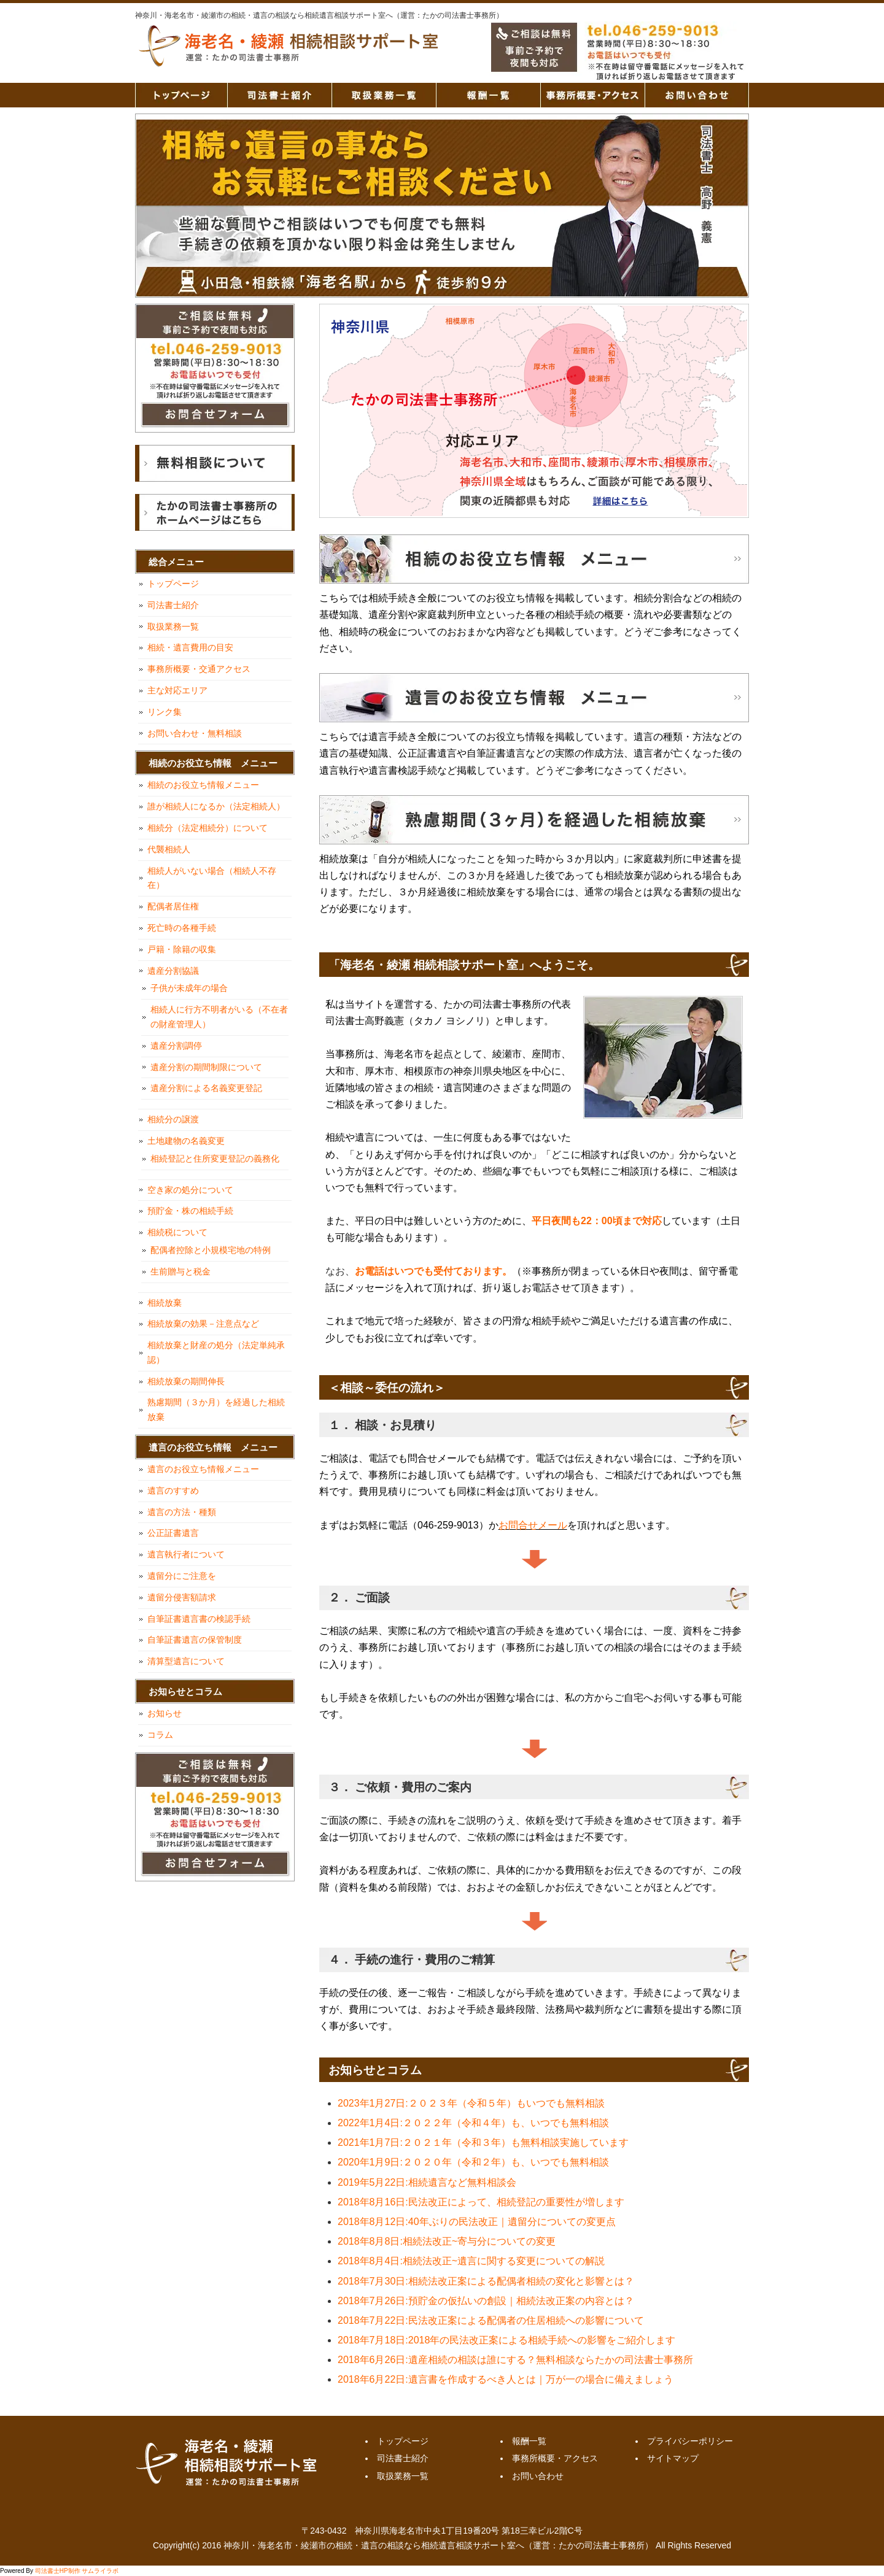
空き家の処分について (190, 1190)
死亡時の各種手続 (181, 928)
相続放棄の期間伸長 (186, 1381)
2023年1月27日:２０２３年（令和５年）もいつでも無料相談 (471, 2103)
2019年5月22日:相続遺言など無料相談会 (427, 2182)
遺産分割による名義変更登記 (206, 1088)
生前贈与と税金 (180, 1271)
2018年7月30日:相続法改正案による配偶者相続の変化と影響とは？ (486, 2281)
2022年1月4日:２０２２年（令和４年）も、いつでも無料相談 (473, 2123)
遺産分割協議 (173, 971)
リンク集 (164, 712)
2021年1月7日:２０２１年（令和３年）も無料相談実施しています (483, 2142)
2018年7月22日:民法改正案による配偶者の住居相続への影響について (491, 2320)
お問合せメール (532, 1525)
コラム (160, 1735)
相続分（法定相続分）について (207, 828)
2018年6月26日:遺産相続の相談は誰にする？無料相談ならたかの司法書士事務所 (515, 2359)
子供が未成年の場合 (189, 988)
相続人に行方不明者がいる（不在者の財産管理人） (219, 1017)
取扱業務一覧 (384, 95)
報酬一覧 (488, 95)
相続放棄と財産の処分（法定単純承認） (216, 1352)
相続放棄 (164, 1303)
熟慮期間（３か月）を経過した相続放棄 (216, 1409)
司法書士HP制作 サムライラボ (77, 2570)
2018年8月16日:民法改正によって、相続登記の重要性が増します (481, 2202)
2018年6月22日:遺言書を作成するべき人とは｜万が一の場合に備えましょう (505, 2379)
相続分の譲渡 (173, 1119)
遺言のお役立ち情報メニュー (203, 1469)
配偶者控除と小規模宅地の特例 (210, 1250)
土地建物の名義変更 (186, 1141)
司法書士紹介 (279, 95)
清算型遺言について (186, 1661)
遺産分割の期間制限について (206, 1067)
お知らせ (164, 1713)
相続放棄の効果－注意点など (203, 1323)
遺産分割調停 (176, 1046)
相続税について (177, 1232)
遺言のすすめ (173, 1490)
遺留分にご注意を (181, 1576)
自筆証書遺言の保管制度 (194, 1640)
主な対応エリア (177, 690)
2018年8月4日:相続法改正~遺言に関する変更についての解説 (471, 2261)
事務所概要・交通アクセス (198, 669)
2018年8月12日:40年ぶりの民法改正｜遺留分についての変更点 (477, 2221)
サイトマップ (673, 2458)
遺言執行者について (186, 1554)
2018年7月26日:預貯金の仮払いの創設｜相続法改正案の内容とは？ (486, 2301)
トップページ (181, 95)
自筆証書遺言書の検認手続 (198, 1619)
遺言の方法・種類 (181, 1512)
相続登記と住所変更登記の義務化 (214, 1158)
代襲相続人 (168, 849)
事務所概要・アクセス (592, 95)
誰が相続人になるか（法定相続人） (216, 806)
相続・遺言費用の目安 (190, 647)
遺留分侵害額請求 (181, 1597)
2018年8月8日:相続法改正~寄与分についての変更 (447, 2241)
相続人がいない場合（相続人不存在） (211, 878)
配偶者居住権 (173, 906)
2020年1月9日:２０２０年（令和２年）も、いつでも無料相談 (473, 2162)
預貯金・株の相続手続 (190, 1211)
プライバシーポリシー (690, 2441)
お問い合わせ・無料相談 (194, 733)
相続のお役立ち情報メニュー (203, 785)
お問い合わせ (697, 95)
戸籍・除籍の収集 (181, 949)
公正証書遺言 (173, 1533)
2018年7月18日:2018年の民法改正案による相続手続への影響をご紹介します (506, 2340)
